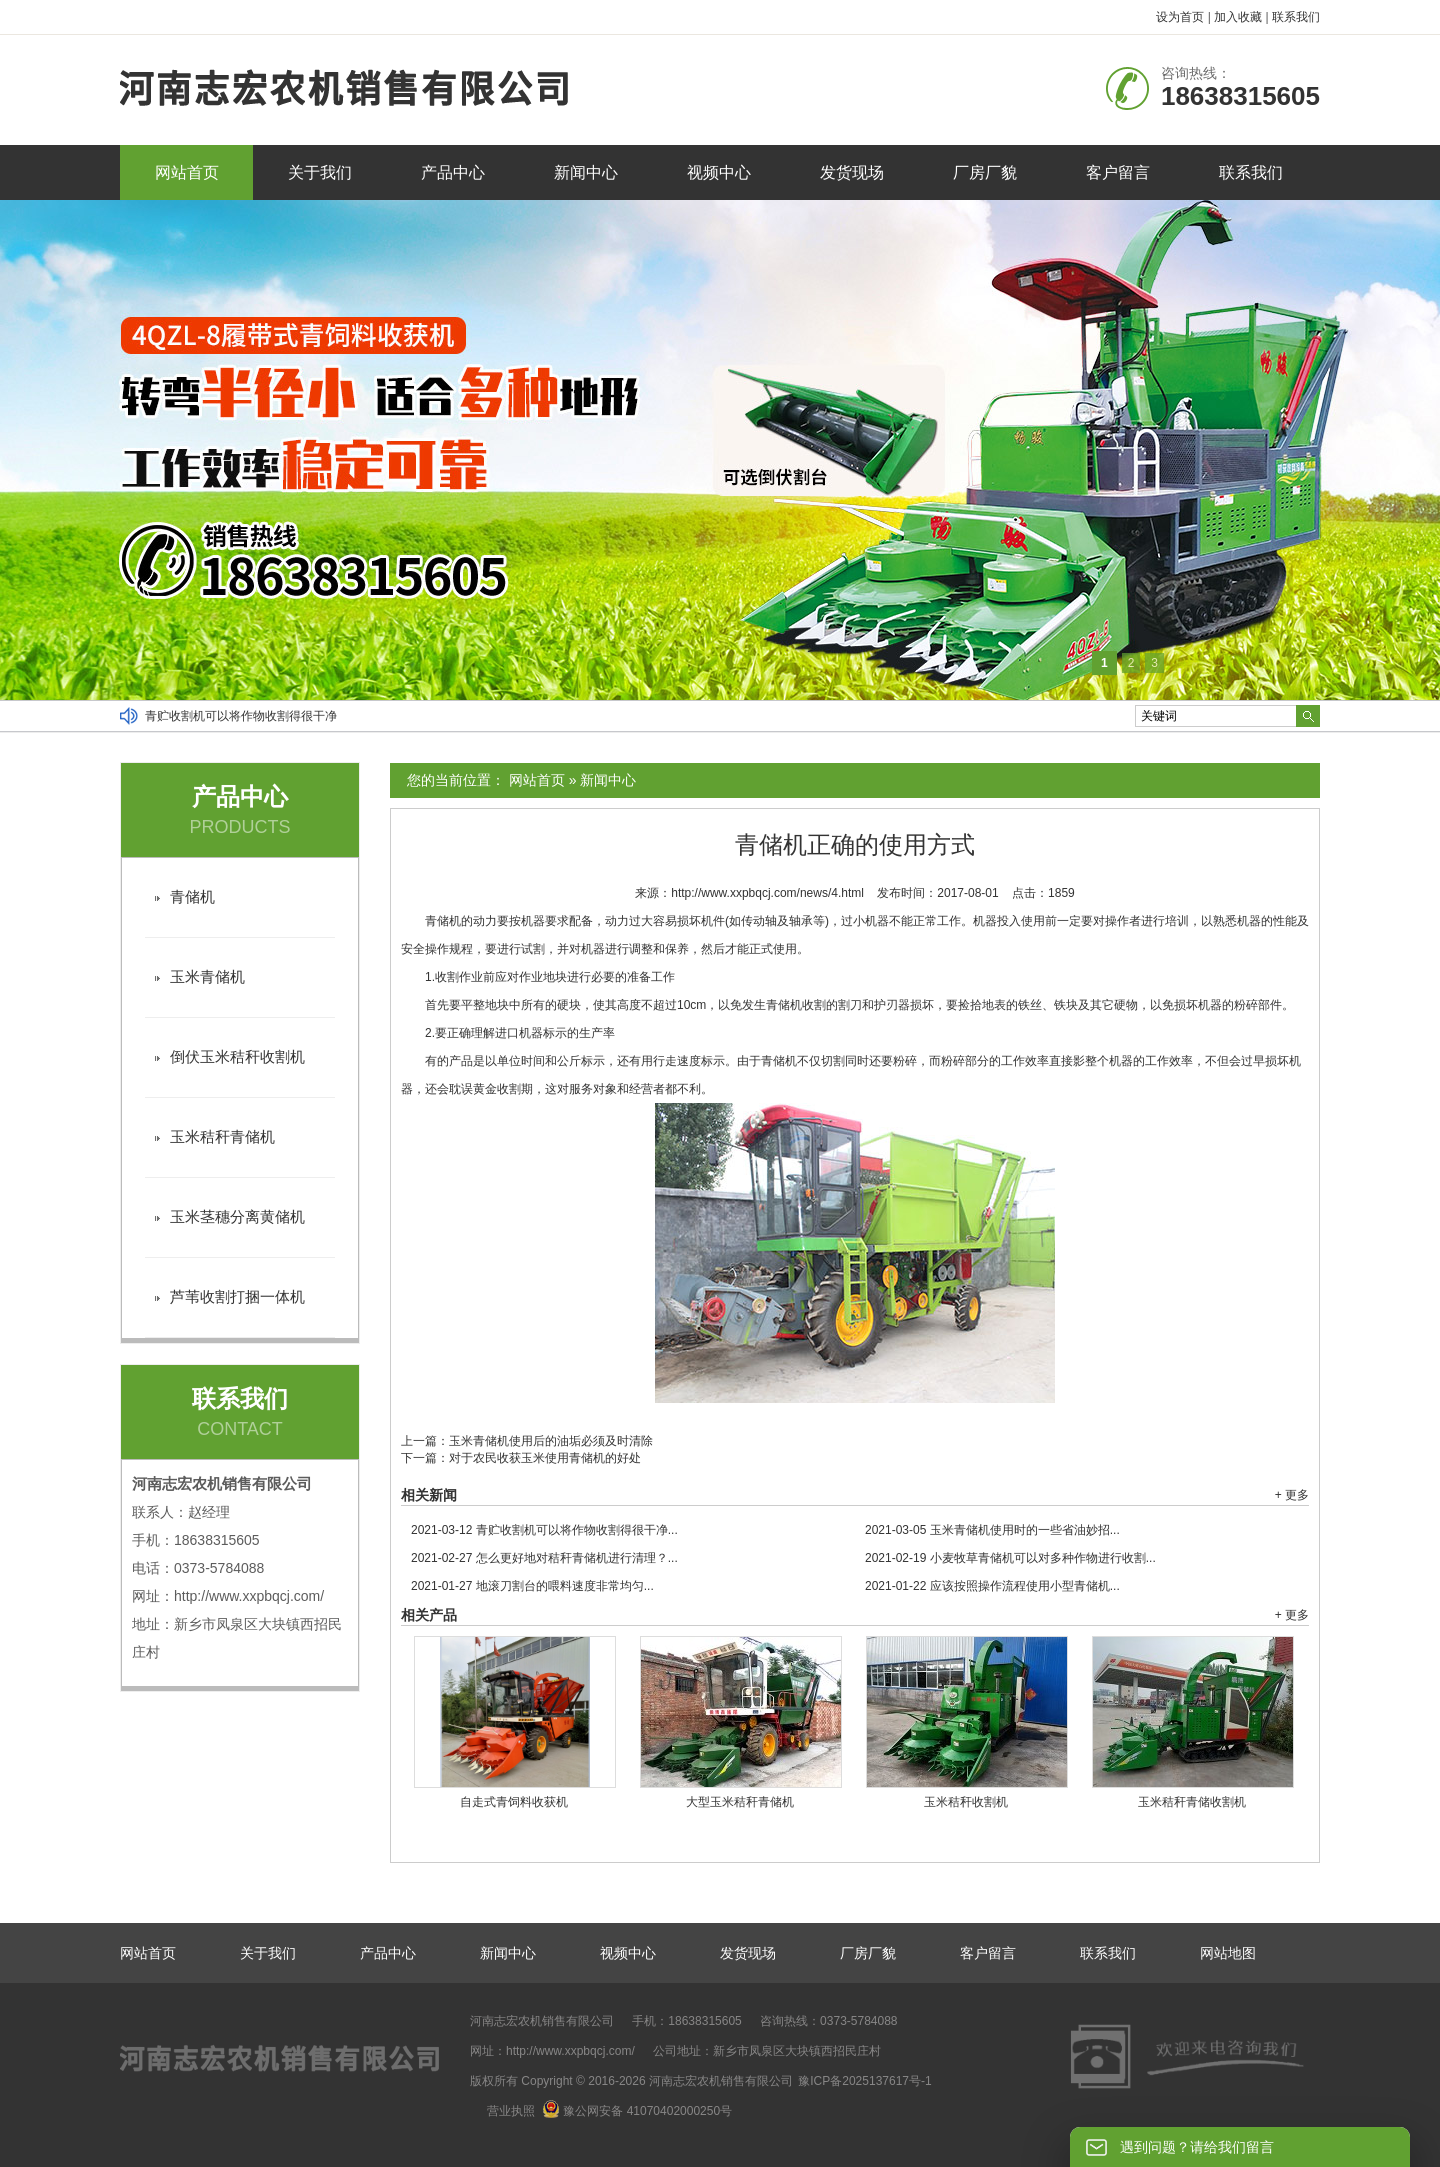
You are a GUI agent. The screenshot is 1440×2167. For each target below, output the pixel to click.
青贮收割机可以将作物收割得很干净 (241, 716)
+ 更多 (1292, 1495)
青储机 (192, 896)
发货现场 (852, 172)
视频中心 (719, 172)
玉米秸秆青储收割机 (1192, 1802)
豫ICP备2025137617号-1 (864, 2081)
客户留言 (1118, 172)
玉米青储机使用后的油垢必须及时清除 (551, 1441)
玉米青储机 (207, 976)
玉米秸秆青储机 (222, 1136)
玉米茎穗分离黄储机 (237, 1216)
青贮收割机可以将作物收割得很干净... (544, 1530)
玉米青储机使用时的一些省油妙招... (992, 1530)
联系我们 (1296, 17)
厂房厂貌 (985, 172)
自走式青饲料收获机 (514, 1802)
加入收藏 (1238, 17)
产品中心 (453, 172)
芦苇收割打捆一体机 (237, 1296)
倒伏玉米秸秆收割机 (237, 1056)
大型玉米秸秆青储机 (740, 1802)
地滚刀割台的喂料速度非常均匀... (532, 1586)
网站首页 (187, 172)
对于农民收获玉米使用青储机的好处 (545, 1458)
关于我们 (320, 172)
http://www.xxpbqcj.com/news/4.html (767, 893)
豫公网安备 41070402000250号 (637, 2111)
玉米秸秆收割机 (966, 1802)
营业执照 (511, 2111)
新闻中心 (586, 172)
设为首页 (1180, 17)
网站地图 (1228, 1953)
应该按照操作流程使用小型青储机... (992, 1586)
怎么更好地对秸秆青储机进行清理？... (544, 1558)
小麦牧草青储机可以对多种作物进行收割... (1010, 1558)
